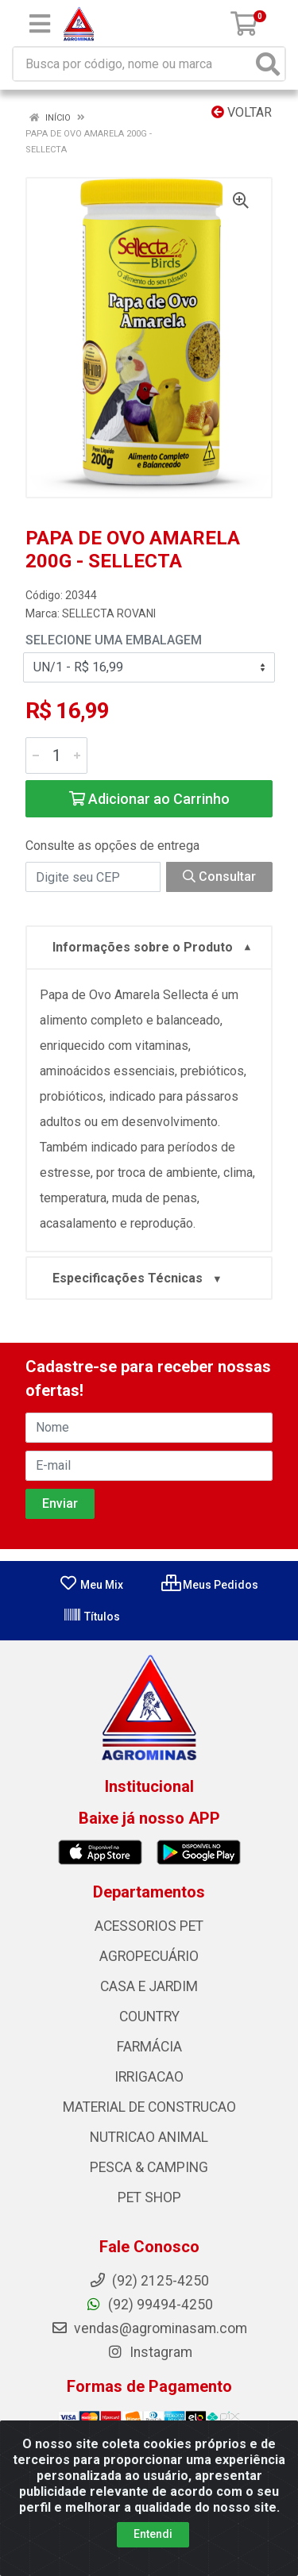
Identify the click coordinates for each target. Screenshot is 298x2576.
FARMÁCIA (149, 2047)
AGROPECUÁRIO (149, 1956)
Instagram (149, 2352)
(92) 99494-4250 (149, 2305)
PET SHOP (149, 2197)
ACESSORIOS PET (149, 1926)
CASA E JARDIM (149, 1986)
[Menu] (39, 24)
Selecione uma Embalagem (113, 640)
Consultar (219, 876)
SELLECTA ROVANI (109, 613)
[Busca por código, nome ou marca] (133, 64)
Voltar (241, 112)
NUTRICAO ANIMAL (149, 2137)
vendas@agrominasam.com (149, 2328)
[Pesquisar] (267, 64)
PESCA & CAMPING (149, 2167)
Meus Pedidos (209, 1584)
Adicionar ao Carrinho (149, 798)
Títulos (91, 1616)
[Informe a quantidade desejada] (56, 755)
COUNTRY (149, 2016)
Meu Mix (91, 1584)
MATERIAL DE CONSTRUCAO (149, 2107)
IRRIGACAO (149, 2077)
